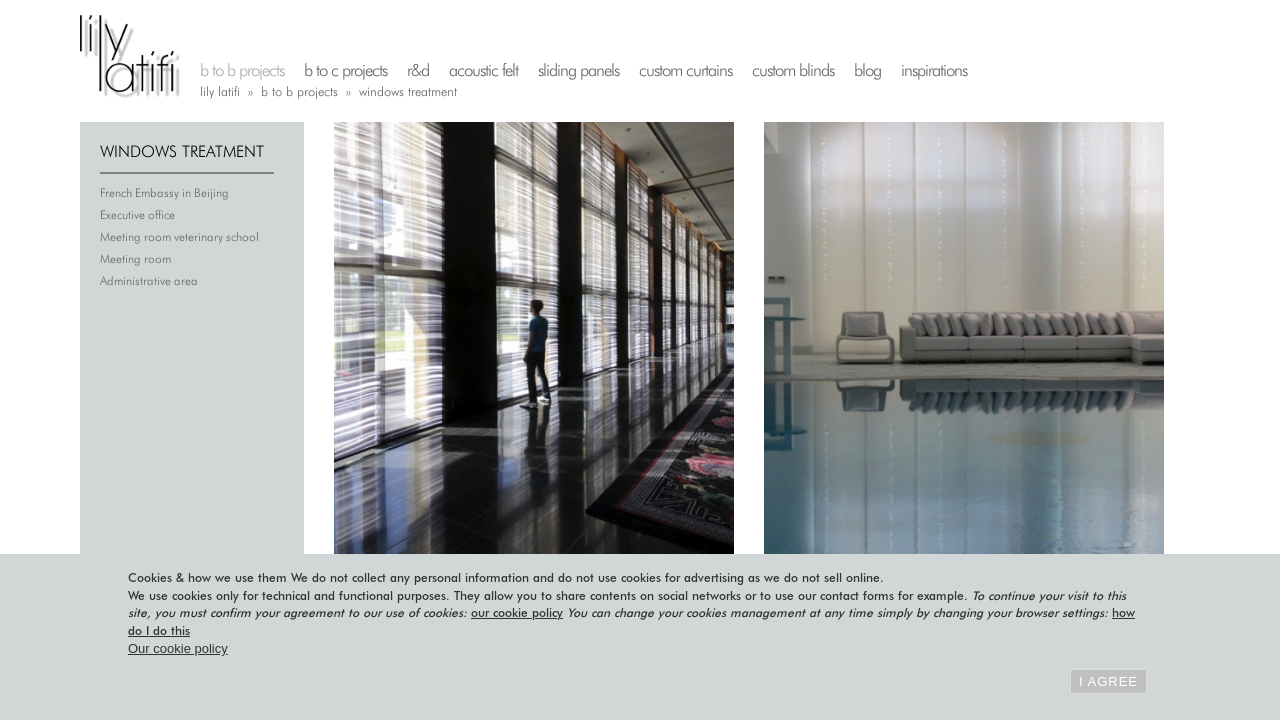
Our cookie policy (178, 648)
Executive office (137, 214)
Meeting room (135, 258)
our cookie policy (517, 612)
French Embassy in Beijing (164, 192)
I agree (1108, 681)
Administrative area (149, 280)
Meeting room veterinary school (179, 236)
